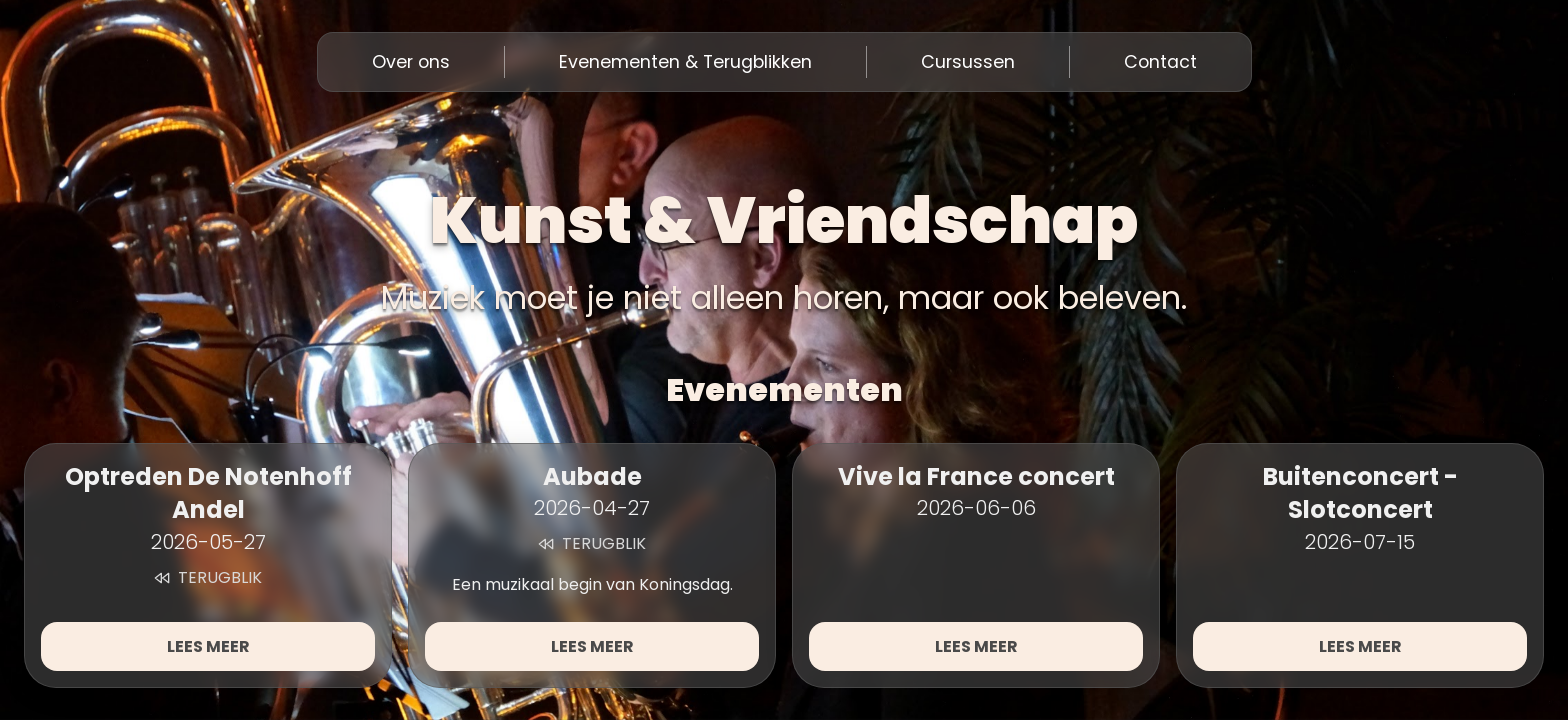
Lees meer (208, 646)
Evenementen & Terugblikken (685, 62)
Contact (1160, 62)
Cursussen (968, 62)
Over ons (411, 62)
